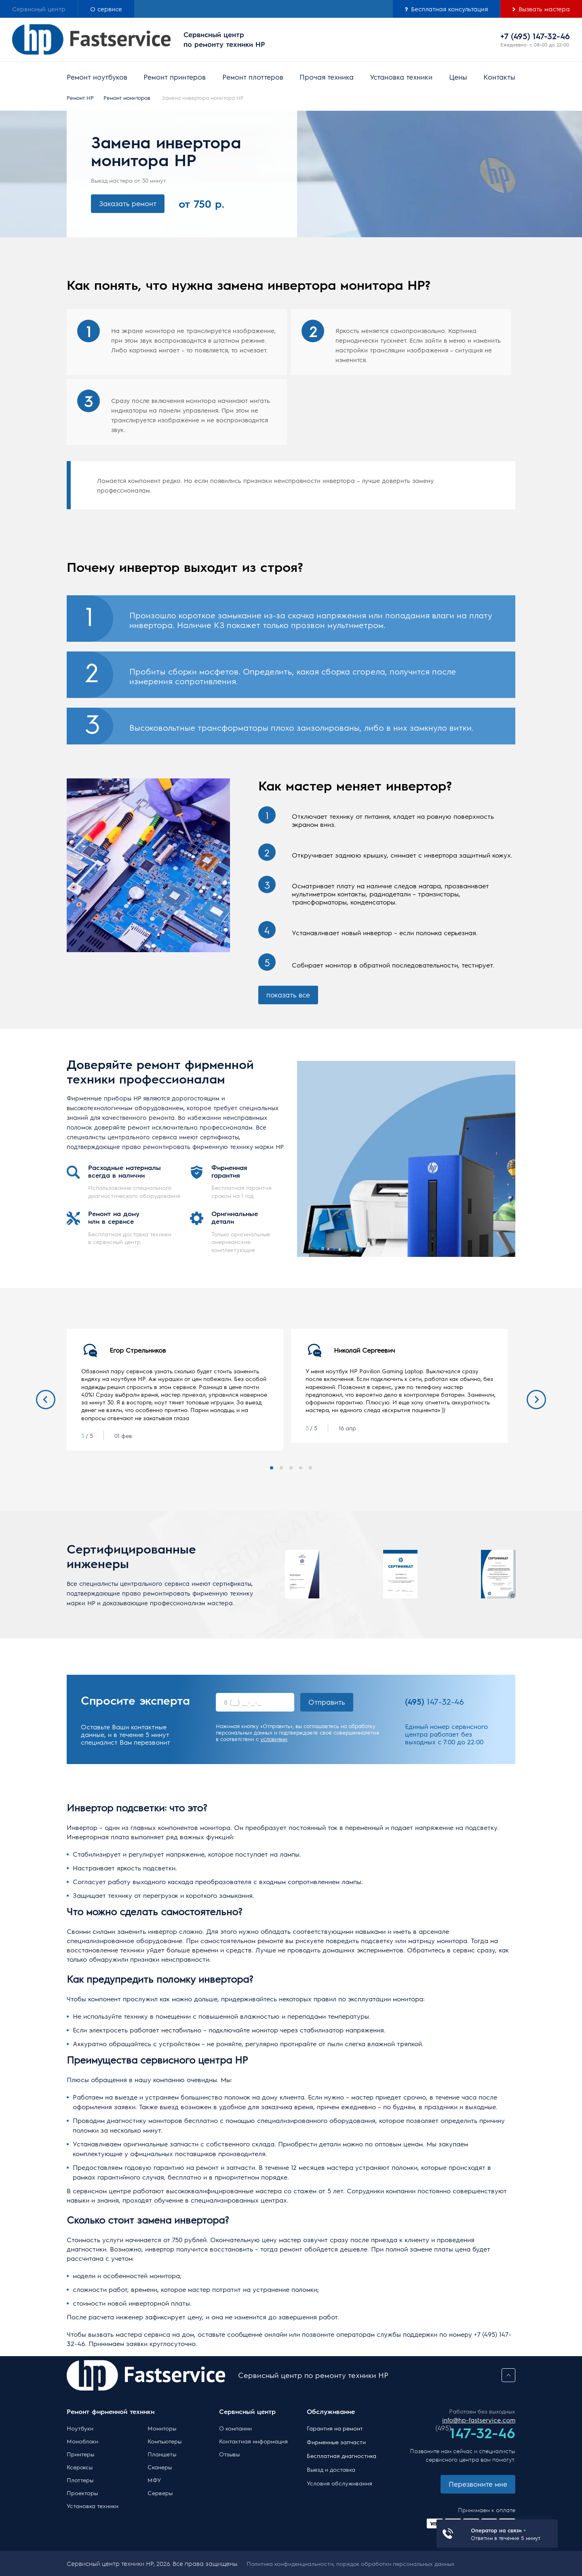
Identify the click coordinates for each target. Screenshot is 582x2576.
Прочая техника (326, 76)
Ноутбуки (80, 2428)
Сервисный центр (38, 9)
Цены (458, 76)
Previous (45, 1399)
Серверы (160, 2493)
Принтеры (80, 2454)
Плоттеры (80, 2480)
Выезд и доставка (331, 2469)
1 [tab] (272, 1468)
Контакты (499, 76)
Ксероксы (80, 2467)
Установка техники (401, 76)
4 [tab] (301, 1468)
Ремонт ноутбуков (97, 76)
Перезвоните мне (478, 2483)
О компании (235, 2428)
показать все (288, 994)
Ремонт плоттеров (252, 76)
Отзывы (229, 2454)
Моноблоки (82, 2441)
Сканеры (160, 2467)
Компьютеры (164, 2441)
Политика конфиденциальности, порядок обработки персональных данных (351, 2563)
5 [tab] (310, 1468)
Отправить (326, 1701)
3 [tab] (291, 1468)
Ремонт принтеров (174, 76)
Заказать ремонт (127, 203)
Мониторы (162, 2428)
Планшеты (162, 2454)
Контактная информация (253, 2441)
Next (536, 1399)
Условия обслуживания (339, 2483)
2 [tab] (281, 1468)
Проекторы (82, 2493)
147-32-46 (434, 1701)
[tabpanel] (175, 1389)
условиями (273, 1738)
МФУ (154, 2480)
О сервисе (106, 9)
